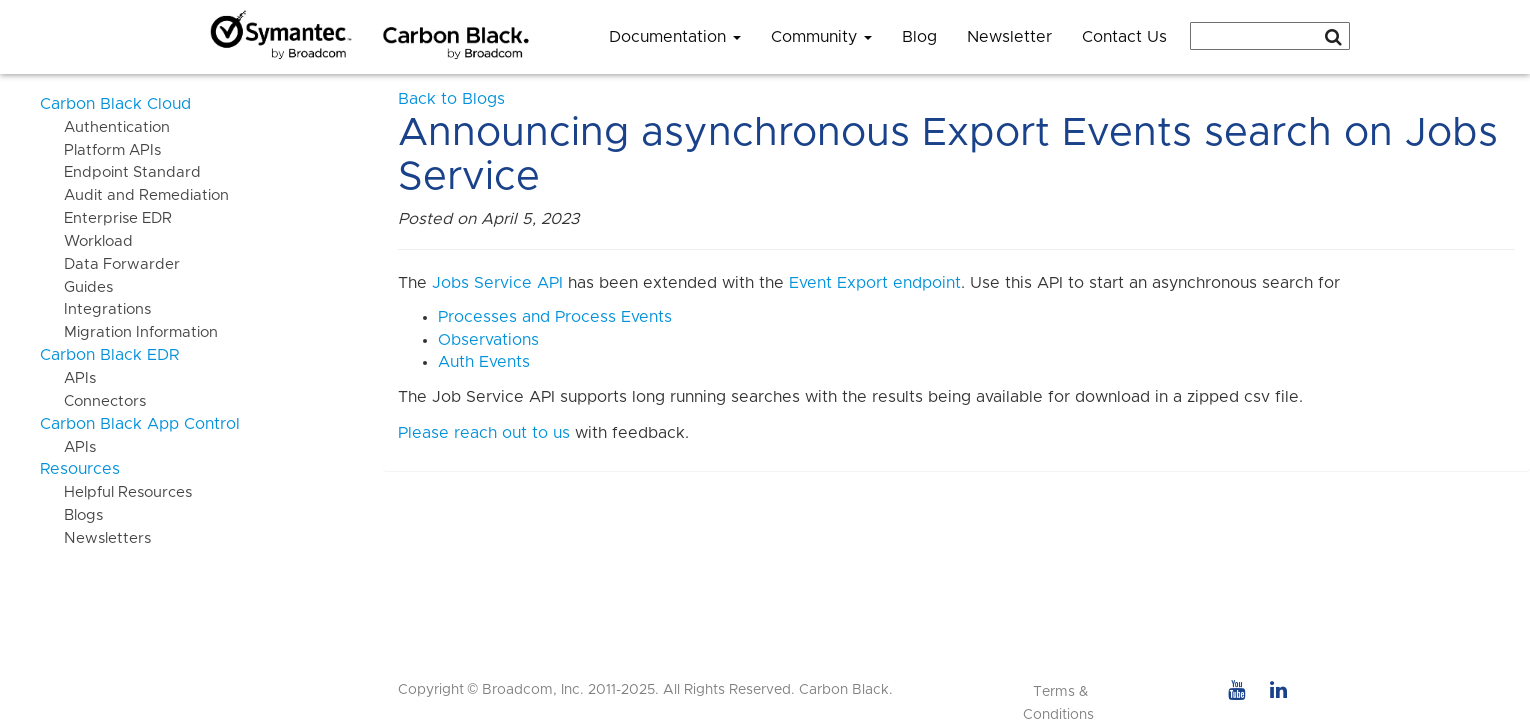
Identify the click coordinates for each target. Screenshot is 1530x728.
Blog (919, 37)
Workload (86, 241)
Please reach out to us (484, 433)
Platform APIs (100, 150)
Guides (76, 287)
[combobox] (1270, 36)
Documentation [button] (675, 37)
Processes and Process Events (555, 317)
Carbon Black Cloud (115, 104)
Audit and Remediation (134, 195)
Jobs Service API (497, 283)
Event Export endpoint (875, 283)
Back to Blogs (451, 99)
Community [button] (821, 37)
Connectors (93, 401)
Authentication (105, 127)
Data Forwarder (110, 264)
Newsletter (1009, 37)
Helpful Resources (116, 492)
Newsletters (95, 538)
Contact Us (1124, 37)
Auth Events (484, 362)
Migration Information (129, 332)
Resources (80, 469)
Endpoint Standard (120, 172)
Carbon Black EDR (109, 355)
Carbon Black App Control (140, 424)
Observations (488, 340)
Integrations (95, 309)
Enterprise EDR (106, 218)
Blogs (71, 515)
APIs (68, 378)
